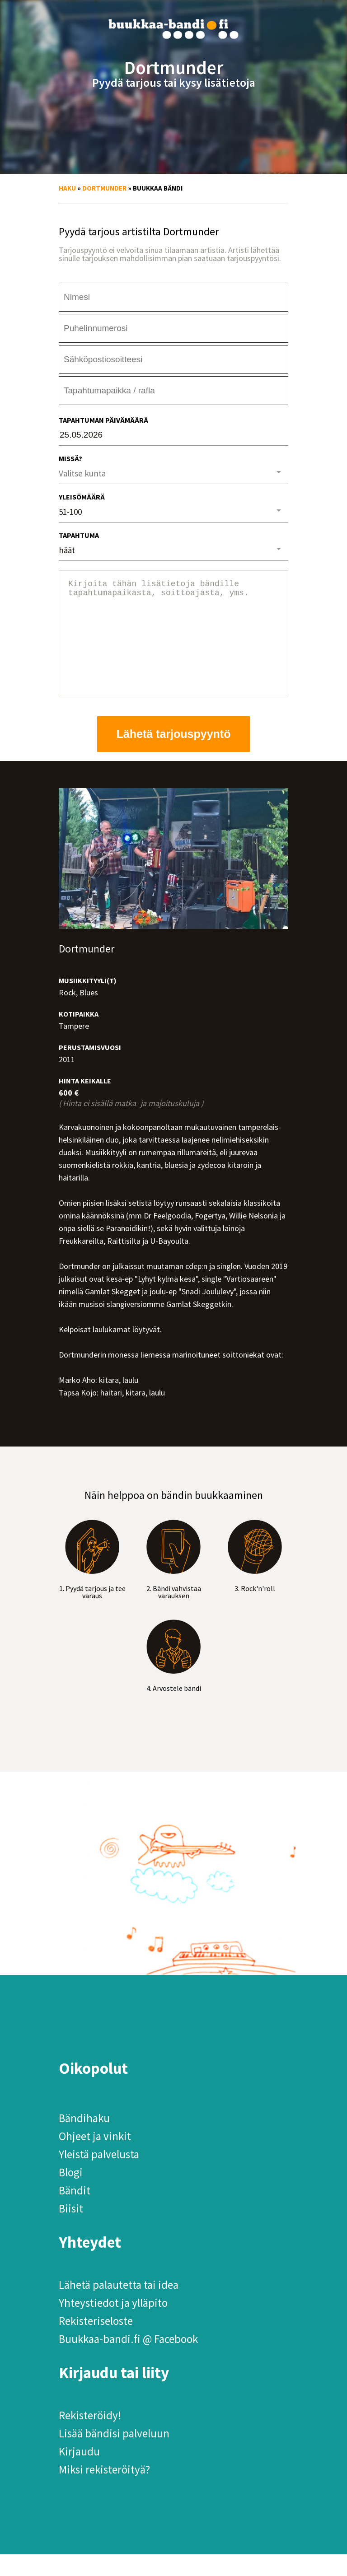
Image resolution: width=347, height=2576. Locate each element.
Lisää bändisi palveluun (114, 2455)
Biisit (71, 2230)
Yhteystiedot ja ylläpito (113, 2324)
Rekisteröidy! (90, 2437)
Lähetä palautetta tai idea (118, 2306)
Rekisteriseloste (96, 2342)
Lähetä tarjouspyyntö (174, 755)
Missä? (70, 458)
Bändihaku (84, 2140)
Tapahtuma (79, 535)
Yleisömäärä (82, 496)
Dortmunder (104, 188)
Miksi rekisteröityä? (104, 2491)
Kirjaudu (79, 2473)
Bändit (74, 2212)
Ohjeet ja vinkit (95, 2158)
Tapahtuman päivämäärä (103, 420)
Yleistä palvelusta (99, 2176)
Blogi (71, 2194)
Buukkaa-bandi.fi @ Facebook (128, 2360)
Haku (67, 188)
